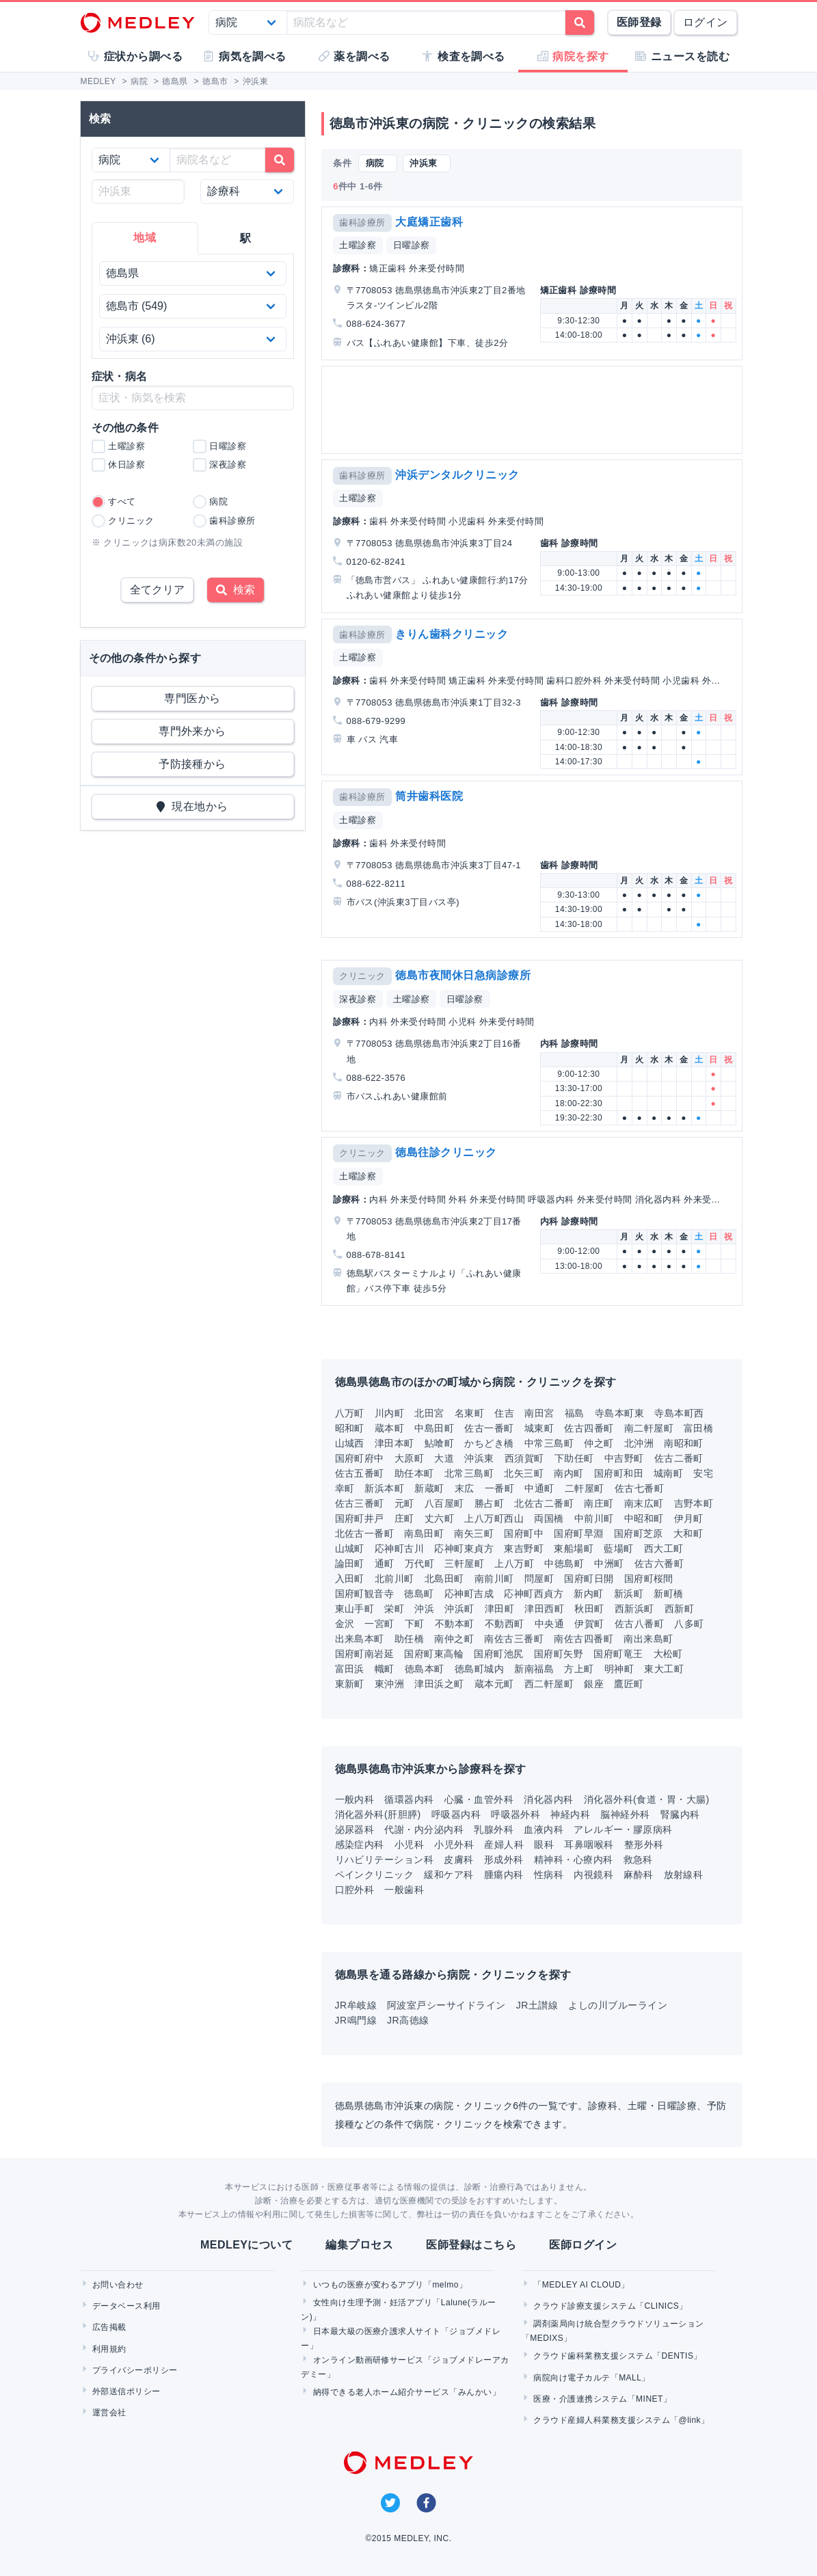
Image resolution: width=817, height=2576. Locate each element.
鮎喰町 (439, 1443)
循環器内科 (408, 1799)
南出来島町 (648, 1638)
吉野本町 (694, 1503)
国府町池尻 (498, 1653)
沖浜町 (459, 1608)
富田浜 (349, 1668)
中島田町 (434, 1428)
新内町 (588, 1593)
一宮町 (379, 1623)
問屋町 (539, 1578)
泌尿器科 (355, 1829)
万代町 (419, 1563)
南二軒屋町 (648, 1428)
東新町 (349, 1683)
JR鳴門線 (356, 2020)
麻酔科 (638, 1874)
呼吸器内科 (456, 1814)
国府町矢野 (558, 1653)
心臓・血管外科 (478, 1799)
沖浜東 (479, 1458)
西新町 (679, 1608)
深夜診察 (357, 999)
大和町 (688, 1533)
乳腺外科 (493, 1829)
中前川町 (594, 1518)
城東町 (539, 1428)
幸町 (345, 1488)
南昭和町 (684, 1443)
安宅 (703, 1473)
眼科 (544, 1844)
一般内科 (355, 1799)
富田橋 (698, 1428)
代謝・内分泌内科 (424, 1829)
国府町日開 (588, 1578)
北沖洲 (639, 1443)
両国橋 (548, 1518)
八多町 (689, 1623)
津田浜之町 (439, 1683)
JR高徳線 (408, 2020)
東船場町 (573, 1548)
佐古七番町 (639, 1488)
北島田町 (444, 1578)
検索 (235, 589)
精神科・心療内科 (573, 1859)
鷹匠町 (628, 1683)
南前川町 (494, 1578)
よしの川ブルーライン (617, 2005)
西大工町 (664, 1548)
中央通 (549, 1623)
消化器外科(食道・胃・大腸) (647, 1799)
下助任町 (574, 1458)
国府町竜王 (618, 1653)
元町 (404, 1503)
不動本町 (454, 1623)
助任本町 (414, 1473)
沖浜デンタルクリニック (457, 475)
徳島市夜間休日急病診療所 (463, 975)
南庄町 (598, 1503)
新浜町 (628, 1593)
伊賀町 (589, 1623)
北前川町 (394, 1578)
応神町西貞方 (533, 1593)
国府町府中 (359, 1458)
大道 (444, 1458)
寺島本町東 (619, 1413)
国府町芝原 (638, 1533)
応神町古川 (399, 1548)
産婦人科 (504, 1844)
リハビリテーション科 (384, 1859)
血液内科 (543, 1829)
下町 (415, 1623)
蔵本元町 (494, 1683)
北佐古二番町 (544, 1503)
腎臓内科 (680, 1814)
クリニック (362, 976)
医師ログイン (583, 2245)
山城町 (349, 1548)
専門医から (192, 698)
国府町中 (524, 1533)
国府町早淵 (578, 1533)
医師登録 (639, 22)
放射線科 (684, 1874)
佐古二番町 (679, 1458)
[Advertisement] (532, 410)
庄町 (404, 1518)
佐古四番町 (588, 1428)
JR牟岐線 (356, 2005)
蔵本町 (389, 1428)
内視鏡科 (593, 1874)
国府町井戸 (359, 1518)
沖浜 (424, 1608)
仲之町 (598, 1443)
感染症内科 (359, 1844)
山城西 (349, 1443)
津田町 (499, 1608)
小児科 (409, 1844)
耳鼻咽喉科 (588, 1844)
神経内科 (570, 1814)
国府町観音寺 (364, 1593)
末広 (464, 1488)
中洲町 (609, 1563)
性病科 (548, 1874)
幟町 (384, 1668)
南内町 (568, 1473)
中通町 (539, 1488)
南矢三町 (474, 1533)
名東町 (469, 1413)
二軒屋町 (584, 1488)
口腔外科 (355, 1889)
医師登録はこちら (471, 2245)
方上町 (578, 1668)
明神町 (619, 1668)
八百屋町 (444, 1503)
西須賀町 (524, 1458)
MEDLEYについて (246, 2245)
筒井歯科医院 (429, 796)
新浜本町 (384, 1488)
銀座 (594, 1683)
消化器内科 (548, 1799)
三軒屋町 (464, 1563)
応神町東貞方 (464, 1548)
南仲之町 (454, 1638)
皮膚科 (458, 1859)
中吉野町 (624, 1458)
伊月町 (689, 1518)
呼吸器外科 (515, 1814)
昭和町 (349, 1428)
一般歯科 (404, 1889)
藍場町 (618, 1548)
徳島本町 (424, 1668)
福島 (575, 1413)
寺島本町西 (679, 1413)
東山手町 (355, 1608)
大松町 (668, 1653)
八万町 (349, 1413)
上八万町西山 (494, 1518)
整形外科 (644, 1844)
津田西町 (544, 1608)
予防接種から (192, 764)
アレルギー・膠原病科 (623, 1829)
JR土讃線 (537, 2005)
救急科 (638, 1859)
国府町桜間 (648, 1578)
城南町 (668, 1473)
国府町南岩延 (364, 1653)
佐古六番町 (659, 1563)
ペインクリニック (374, 1874)
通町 (384, 1563)
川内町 (389, 1413)
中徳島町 (564, 1563)
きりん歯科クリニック (451, 634)
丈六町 (439, 1518)
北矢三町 (524, 1473)
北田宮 (429, 1413)
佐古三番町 (359, 1503)
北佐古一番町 (364, 1533)
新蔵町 (429, 1488)
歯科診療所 (362, 222)
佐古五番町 (359, 1473)
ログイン (705, 22)
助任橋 (409, 1638)
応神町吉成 (469, 1593)
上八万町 (514, 1563)
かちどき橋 (488, 1443)
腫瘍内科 (504, 1874)
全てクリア (157, 589)
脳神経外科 (624, 1814)
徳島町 (418, 1593)
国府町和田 (618, 1473)
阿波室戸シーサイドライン (446, 2005)
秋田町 (589, 1608)
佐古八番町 (639, 1623)
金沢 (345, 1623)
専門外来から (192, 731)
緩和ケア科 (448, 1874)
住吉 (504, 1413)
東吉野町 (524, 1548)
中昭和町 (644, 1518)
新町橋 (668, 1593)
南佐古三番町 (514, 1638)
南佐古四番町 (583, 1638)
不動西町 (504, 1623)
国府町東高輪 (434, 1653)
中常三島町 (549, 1443)
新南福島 (534, 1668)
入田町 (349, 1578)
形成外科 (504, 1859)
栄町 (394, 1608)
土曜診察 (357, 245)
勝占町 (489, 1503)
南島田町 (424, 1533)
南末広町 (644, 1503)
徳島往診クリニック (445, 1152)
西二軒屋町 (549, 1683)
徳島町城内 (479, 1668)
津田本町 (394, 1443)
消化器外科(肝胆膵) (378, 1814)
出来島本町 (359, 1638)
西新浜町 (634, 1608)
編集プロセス (359, 2245)
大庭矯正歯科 (429, 222)
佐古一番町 (488, 1428)
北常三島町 (469, 1473)
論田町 (349, 1563)
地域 (144, 237)
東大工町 (664, 1668)
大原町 (409, 1458)
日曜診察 (411, 245)
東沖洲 (389, 1683)
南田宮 (539, 1413)
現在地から (192, 806)
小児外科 (454, 1844)
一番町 (499, 1488)
